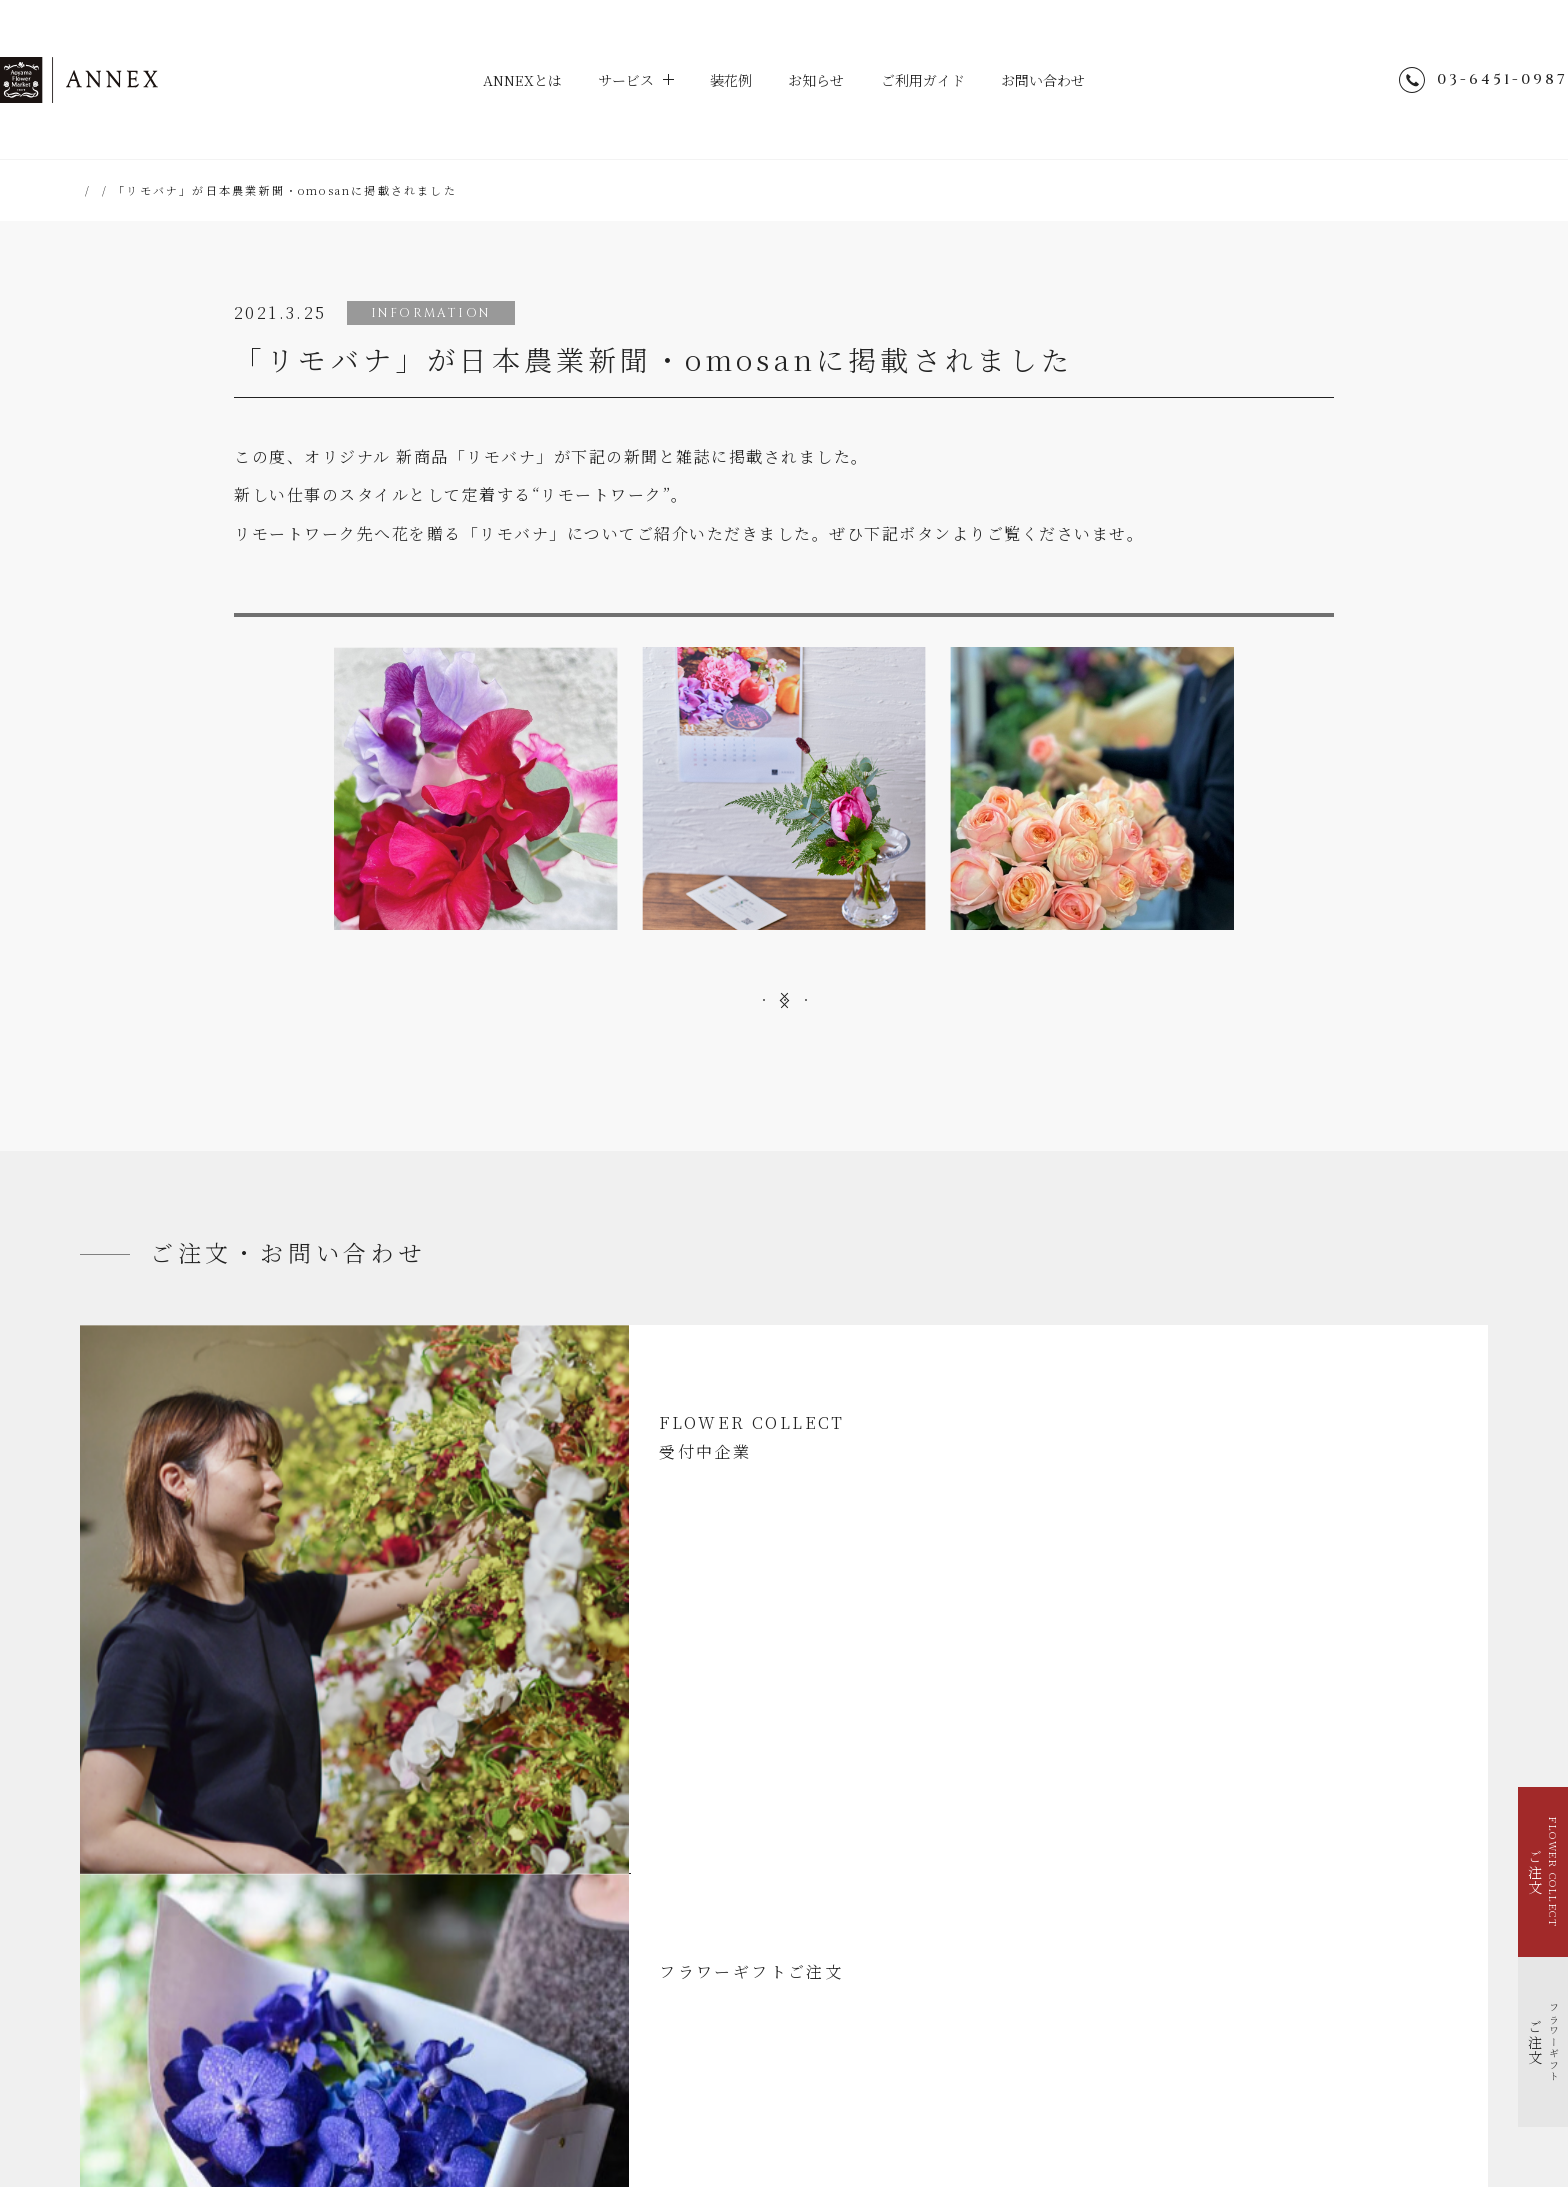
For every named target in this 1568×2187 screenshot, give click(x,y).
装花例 (728, 80)
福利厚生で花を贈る (164, 1976)
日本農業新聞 (519, 646)
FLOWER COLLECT (167, 1876)
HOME (103, 190)
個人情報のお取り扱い (1086, 1962)
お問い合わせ (1060, 80)
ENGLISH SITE (1074, 1936)
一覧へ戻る (784, 1117)
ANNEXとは (506, 80)
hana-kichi (707, 2091)
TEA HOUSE (809, 2091)
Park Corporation (1014, 2091)
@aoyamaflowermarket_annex (1190, 1859)
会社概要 (1049, 1988)
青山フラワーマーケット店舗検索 (1117, 2040)
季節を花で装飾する (164, 1951)
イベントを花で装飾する (175, 1926)
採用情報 (1049, 2014)
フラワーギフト (152, 1901)
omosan (1049, 646)
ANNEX (160, 80)
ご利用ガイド (931, 80)
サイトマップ (1061, 1910)
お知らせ (818, 80)
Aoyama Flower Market (572, 2091)
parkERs (905, 2091)
